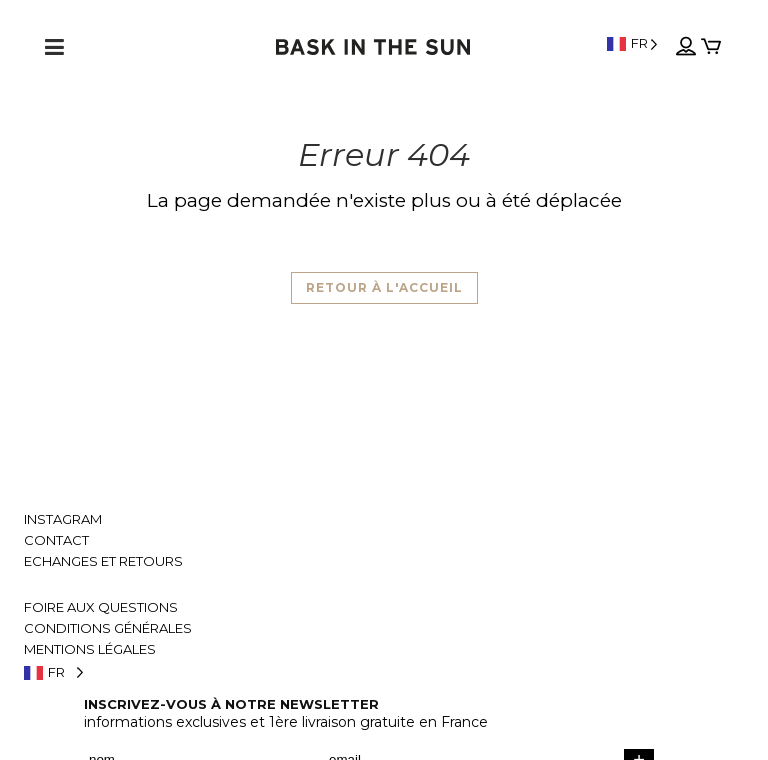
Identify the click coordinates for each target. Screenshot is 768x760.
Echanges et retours (103, 561)
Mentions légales (90, 649)
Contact (56, 540)
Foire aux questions (101, 607)
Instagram (63, 519)
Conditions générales (108, 628)
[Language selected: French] (632, 43)
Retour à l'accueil (384, 287)
